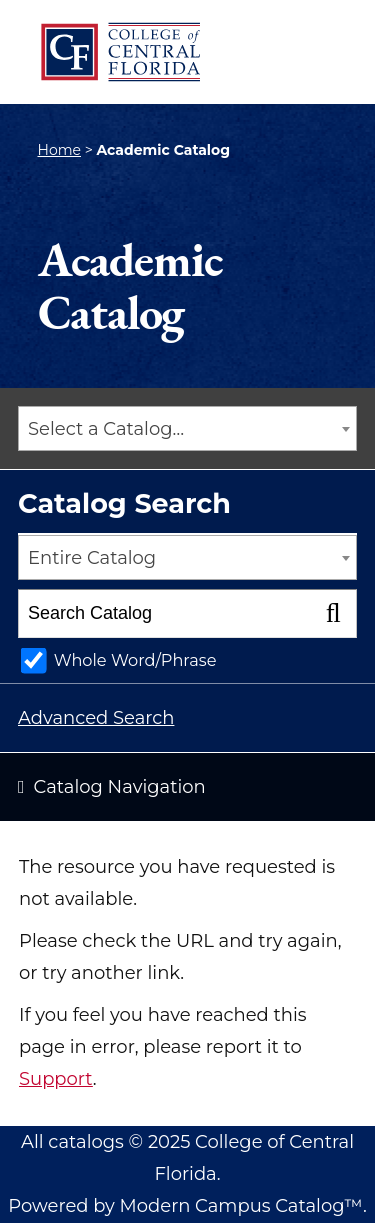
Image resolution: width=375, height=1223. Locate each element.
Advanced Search (96, 718)
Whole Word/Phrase (135, 660)
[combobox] (187, 428)
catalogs (86, 1142)
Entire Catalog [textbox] (92, 558)
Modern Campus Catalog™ (241, 1206)
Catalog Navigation (120, 787)
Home (59, 150)
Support (56, 1079)
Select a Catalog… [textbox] (106, 429)
